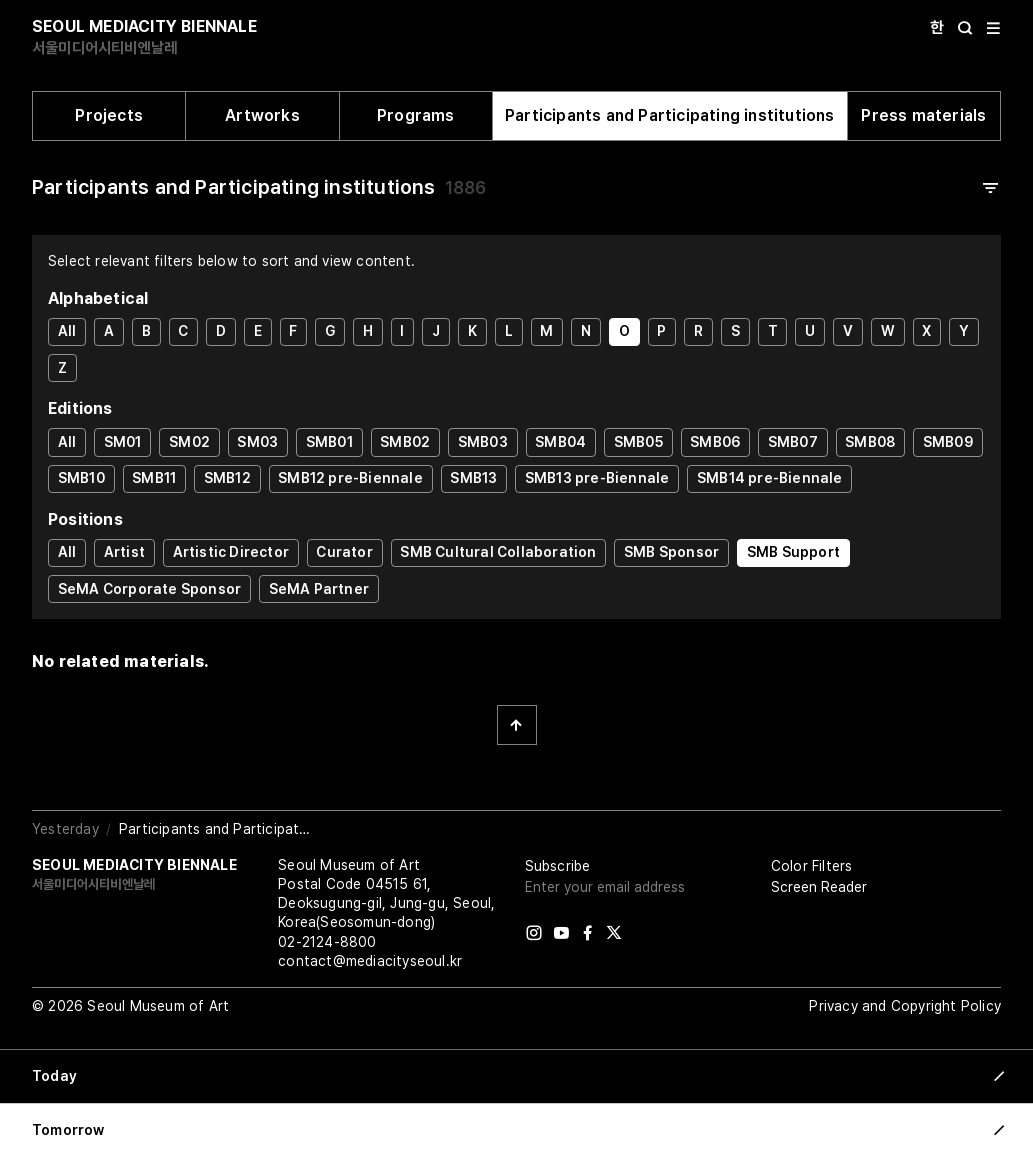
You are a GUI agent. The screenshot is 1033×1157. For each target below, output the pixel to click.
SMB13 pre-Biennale (597, 478)
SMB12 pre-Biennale (350, 478)
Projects (109, 115)
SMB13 (473, 478)
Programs (416, 115)
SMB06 (715, 442)
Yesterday (65, 829)
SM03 (257, 442)
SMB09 (948, 442)
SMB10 (81, 478)
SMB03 (483, 442)
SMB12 (227, 478)
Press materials (923, 115)
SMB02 (405, 442)
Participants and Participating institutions (670, 115)
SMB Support (793, 552)
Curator (344, 552)
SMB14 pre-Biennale (770, 478)
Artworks (262, 115)
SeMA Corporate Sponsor (149, 589)
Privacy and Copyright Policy (905, 1006)
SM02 (189, 442)
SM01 (123, 442)
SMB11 (154, 478)
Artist (124, 552)
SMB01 (329, 442)
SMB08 (870, 442)
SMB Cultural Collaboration (498, 552)
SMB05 (638, 442)
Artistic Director (231, 552)
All (67, 331)
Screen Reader (819, 887)
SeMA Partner (319, 589)
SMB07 (793, 442)
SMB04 (560, 442)
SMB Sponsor (671, 552)
